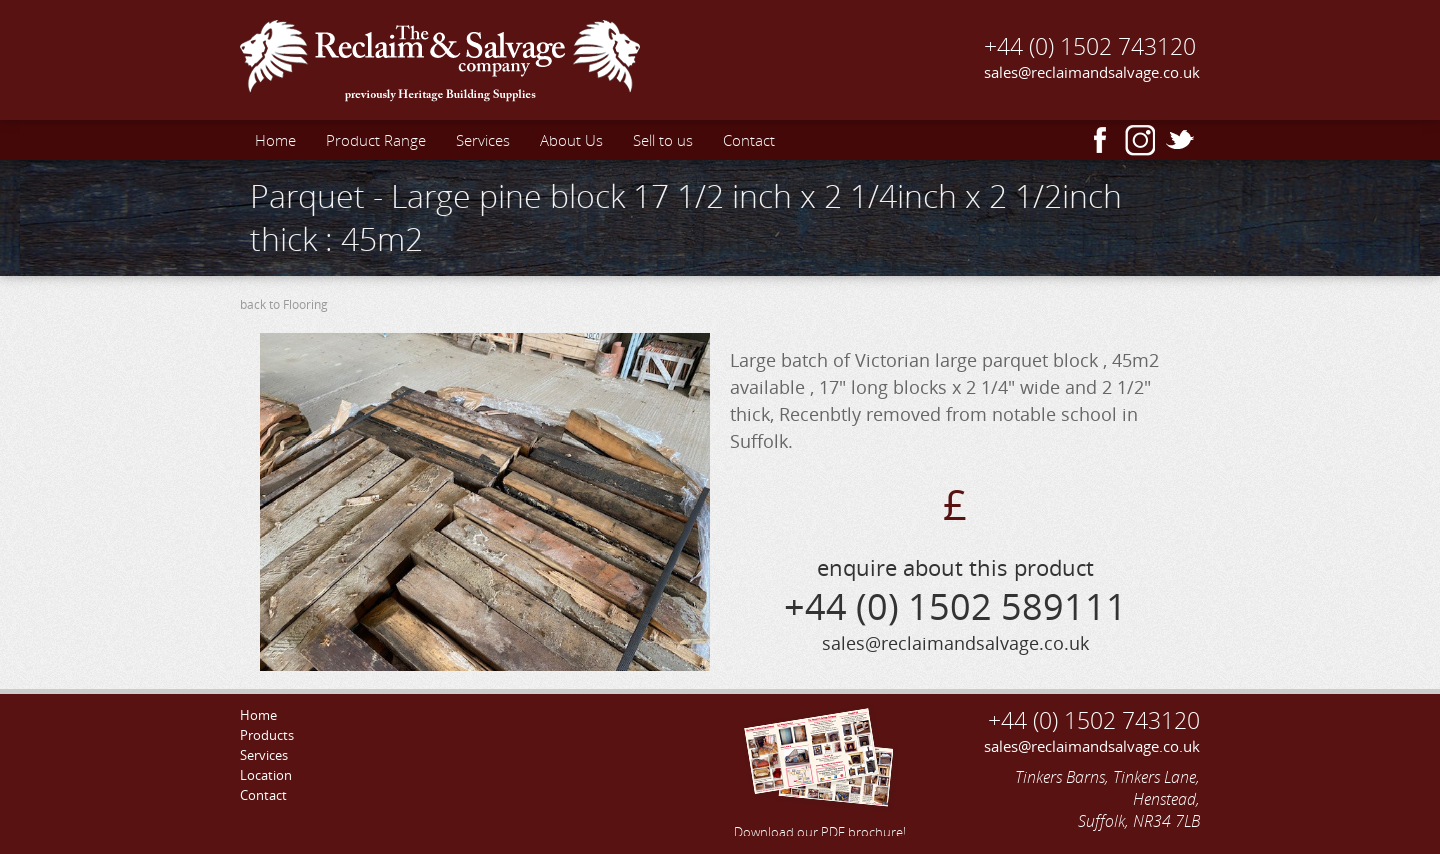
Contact (749, 140)
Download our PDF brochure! (820, 770)
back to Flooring (284, 304)
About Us (571, 140)
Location (266, 775)
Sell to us (663, 140)
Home (275, 140)
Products (267, 735)
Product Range (376, 140)
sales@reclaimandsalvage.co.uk (1092, 72)
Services (483, 140)
